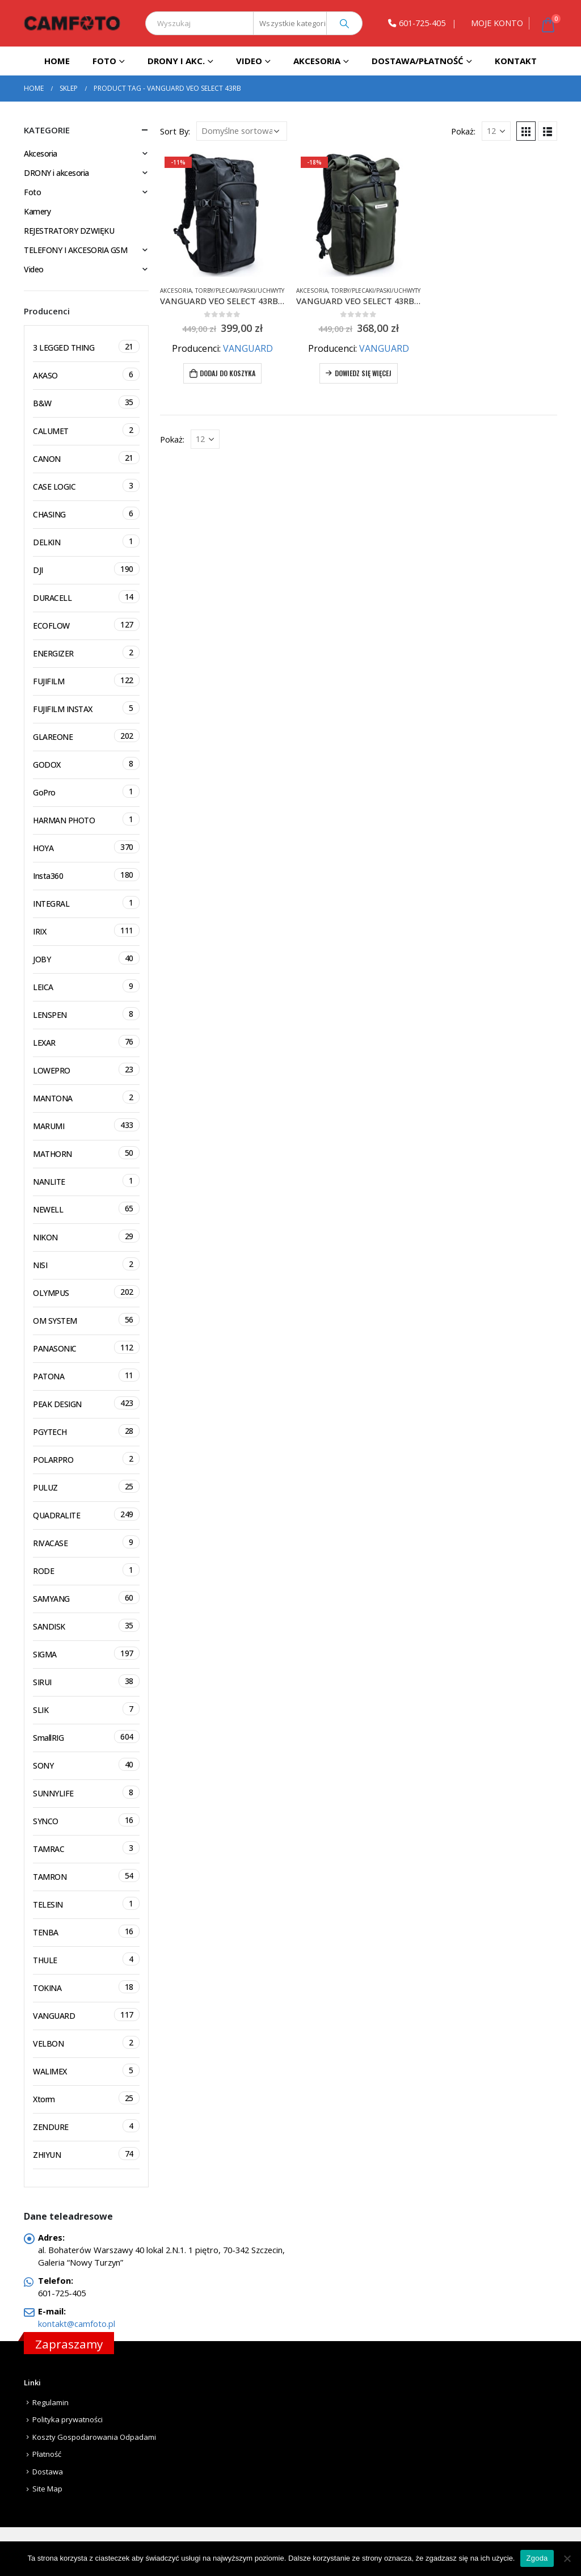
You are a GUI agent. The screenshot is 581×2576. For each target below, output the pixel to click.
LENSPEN (86, 1013)
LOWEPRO (86, 1069)
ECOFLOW (86, 624)
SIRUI (86, 1680)
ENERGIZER (86, 652)
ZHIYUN (86, 2153)
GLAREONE (86, 735)
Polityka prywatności (67, 2419)
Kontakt (516, 60)
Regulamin (50, 2402)
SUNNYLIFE (86, 1792)
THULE (86, 1958)
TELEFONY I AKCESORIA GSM (75, 250)
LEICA (86, 985)
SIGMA (86, 1653)
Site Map (47, 2489)
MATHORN (86, 1152)
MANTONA (86, 1097)
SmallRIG (86, 1736)
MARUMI (86, 1124)
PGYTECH (86, 1430)
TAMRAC (86, 1847)
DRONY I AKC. (176, 60)
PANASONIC (86, 1347)
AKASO (86, 374)
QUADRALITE (86, 1514)
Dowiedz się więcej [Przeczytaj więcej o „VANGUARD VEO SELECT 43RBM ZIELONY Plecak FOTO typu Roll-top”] (363, 373)
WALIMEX (86, 2070)
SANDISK (86, 1625)
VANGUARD (248, 348)
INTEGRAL (86, 902)
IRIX (86, 930)
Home (57, 60)
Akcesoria (316, 60)
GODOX (86, 763)
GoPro (86, 791)
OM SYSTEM (86, 1319)
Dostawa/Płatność (418, 60)
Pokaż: (463, 131)
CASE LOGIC (86, 485)
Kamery (37, 211)
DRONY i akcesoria (56, 172)
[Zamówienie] (241, 131)
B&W (86, 402)
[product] (222, 214)
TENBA (86, 1931)
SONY (86, 1764)
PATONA (86, 1375)
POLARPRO (86, 1458)
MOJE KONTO (497, 23)
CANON (86, 457)
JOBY (86, 958)
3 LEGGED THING (86, 346)
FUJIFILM (86, 680)
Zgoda (537, 2558)
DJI (86, 568)
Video (249, 60)
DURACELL (86, 596)
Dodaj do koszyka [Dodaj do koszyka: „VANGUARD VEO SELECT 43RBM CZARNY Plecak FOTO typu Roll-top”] (227, 373)
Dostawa (47, 2471)
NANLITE (86, 1180)
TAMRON (86, 1875)
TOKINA (86, 1986)
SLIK (86, 1708)
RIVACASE (86, 1541)
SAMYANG (86, 1597)
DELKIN (86, 541)
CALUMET (86, 429)
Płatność (46, 2454)
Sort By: (175, 131)
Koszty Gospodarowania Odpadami (94, 2437)
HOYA (86, 846)
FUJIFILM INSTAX (86, 707)
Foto (104, 60)
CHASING (86, 513)
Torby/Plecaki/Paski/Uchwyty (239, 290)
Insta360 (86, 874)
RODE (86, 1569)
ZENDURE (86, 2125)
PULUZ (86, 1486)
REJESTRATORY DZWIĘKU (69, 230)
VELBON (86, 2042)
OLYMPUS (86, 1291)
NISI (86, 1263)
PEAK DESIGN (86, 1402)
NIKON (86, 1236)
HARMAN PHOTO (86, 819)
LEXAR (86, 1041)
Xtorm (86, 2097)
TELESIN (86, 1903)
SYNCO (86, 1819)
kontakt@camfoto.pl (76, 2323)
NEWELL (86, 1208)
